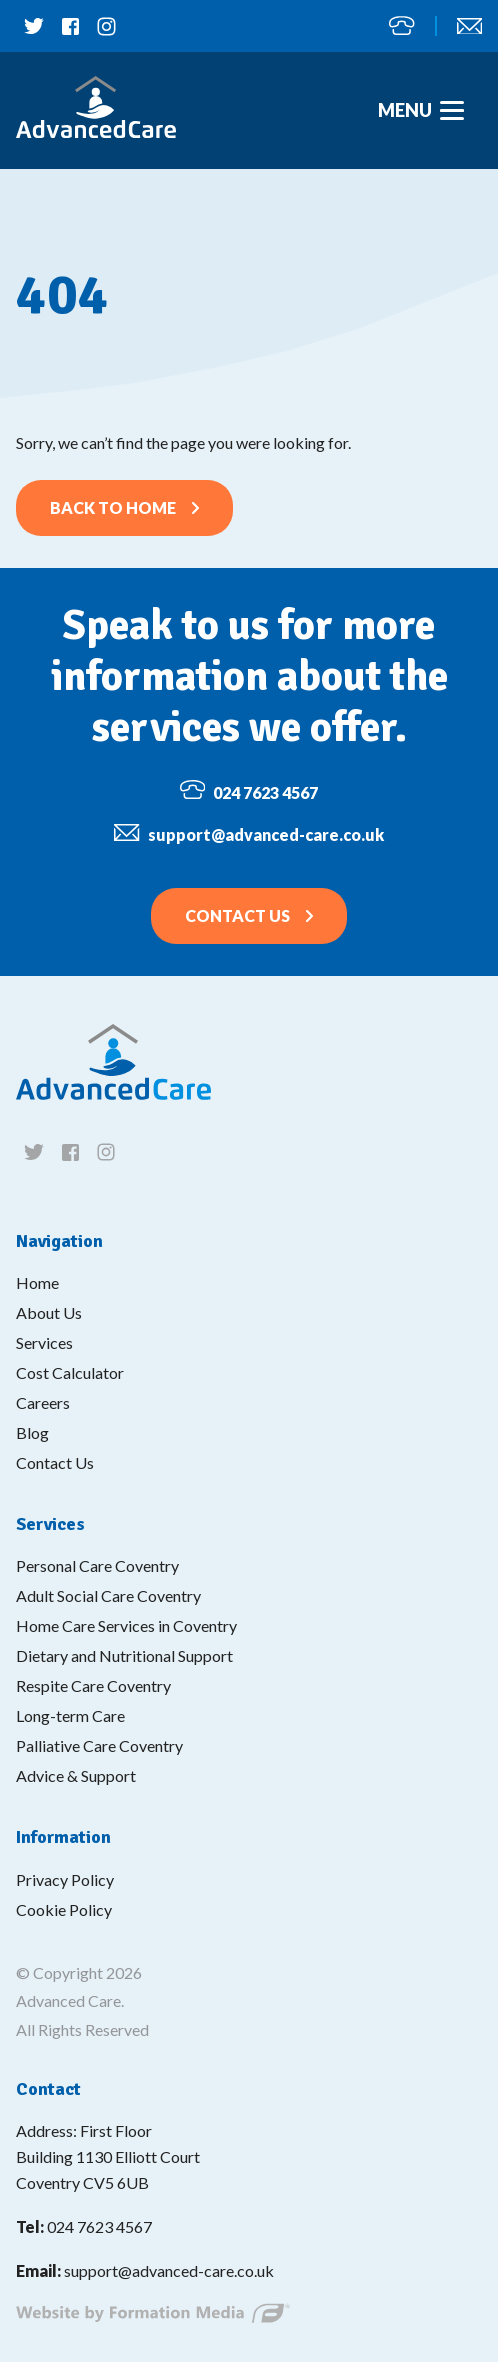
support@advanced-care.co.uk (469, 26)
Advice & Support (76, 1775)
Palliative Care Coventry (99, 1745)
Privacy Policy (65, 1879)
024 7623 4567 (401, 25)
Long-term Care (70, 1715)
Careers (43, 1402)
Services (44, 1342)
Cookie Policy (64, 1909)
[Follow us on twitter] (34, 26)
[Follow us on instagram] (106, 26)
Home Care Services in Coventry (126, 1625)
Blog (32, 1432)
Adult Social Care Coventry (108, 1595)
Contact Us (237, 915)
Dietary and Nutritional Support (124, 1655)
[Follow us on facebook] (70, 26)
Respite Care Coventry (93, 1685)
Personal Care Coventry (97, 1565)
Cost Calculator (70, 1372)
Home (37, 1282)
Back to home (113, 507)
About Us (49, 1312)
